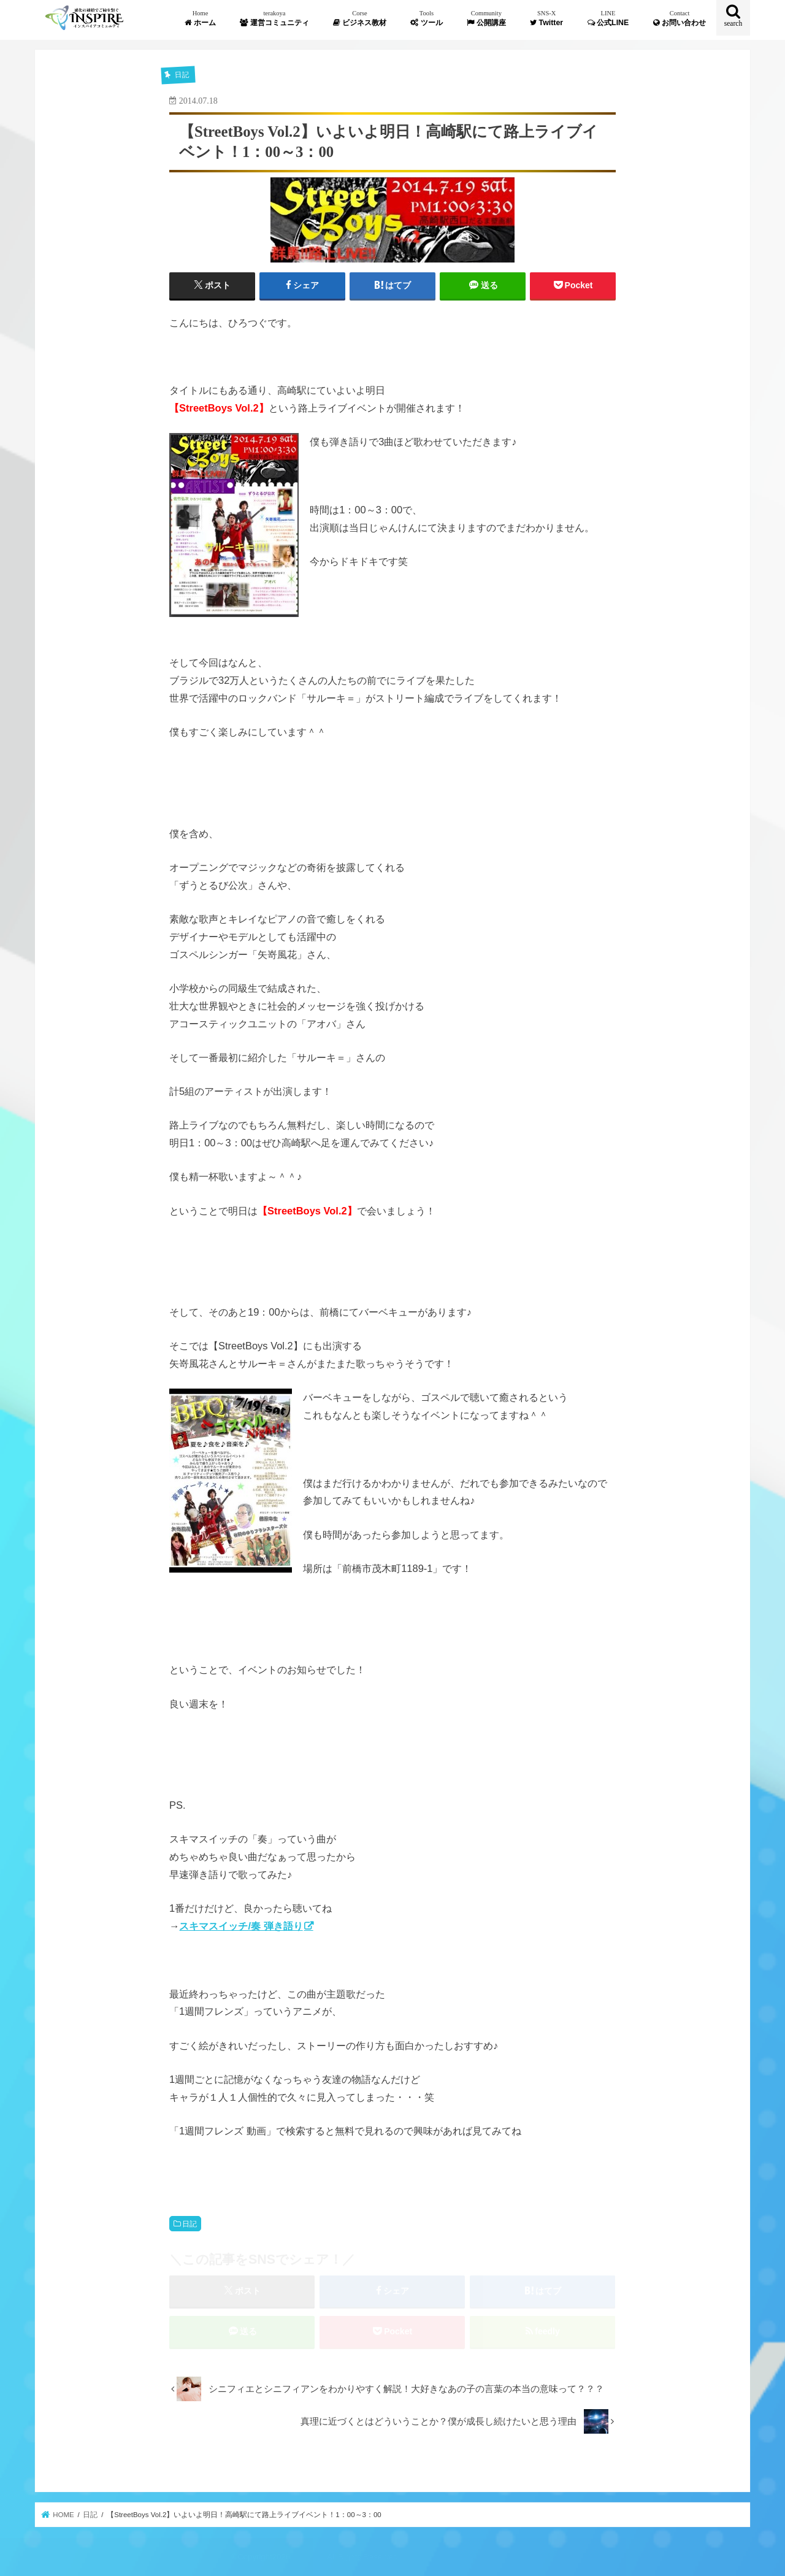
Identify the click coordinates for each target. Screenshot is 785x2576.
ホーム (200, 18)
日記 (189, 2224)
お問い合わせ (679, 18)
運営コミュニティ (274, 18)
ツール (426, 18)
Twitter (546, 18)
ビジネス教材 (359, 18)
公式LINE (608, 18)
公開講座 (486, 18)
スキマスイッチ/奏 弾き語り (240, 1925)
